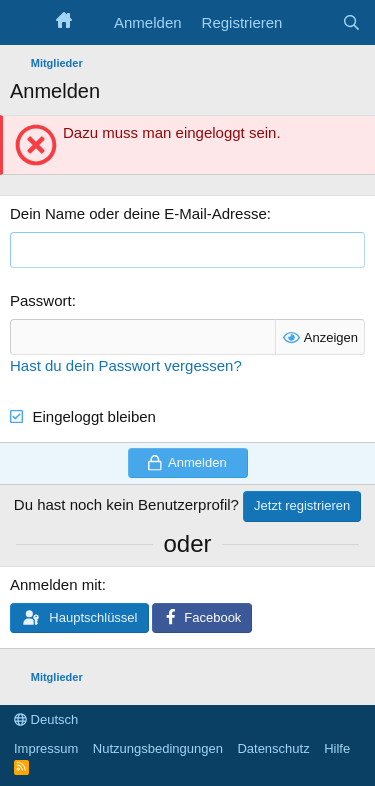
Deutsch (46, 719)
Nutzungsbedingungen (158, 748)
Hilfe (337, 748)
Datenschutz (273, 748)
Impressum (46, 748)
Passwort (41, 300)
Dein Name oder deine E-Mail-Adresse (138, 213)
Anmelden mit (56, 584)
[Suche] (351, 22)
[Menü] (27, 23)
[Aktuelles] (311, 22)
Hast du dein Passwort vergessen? (126, 365)
